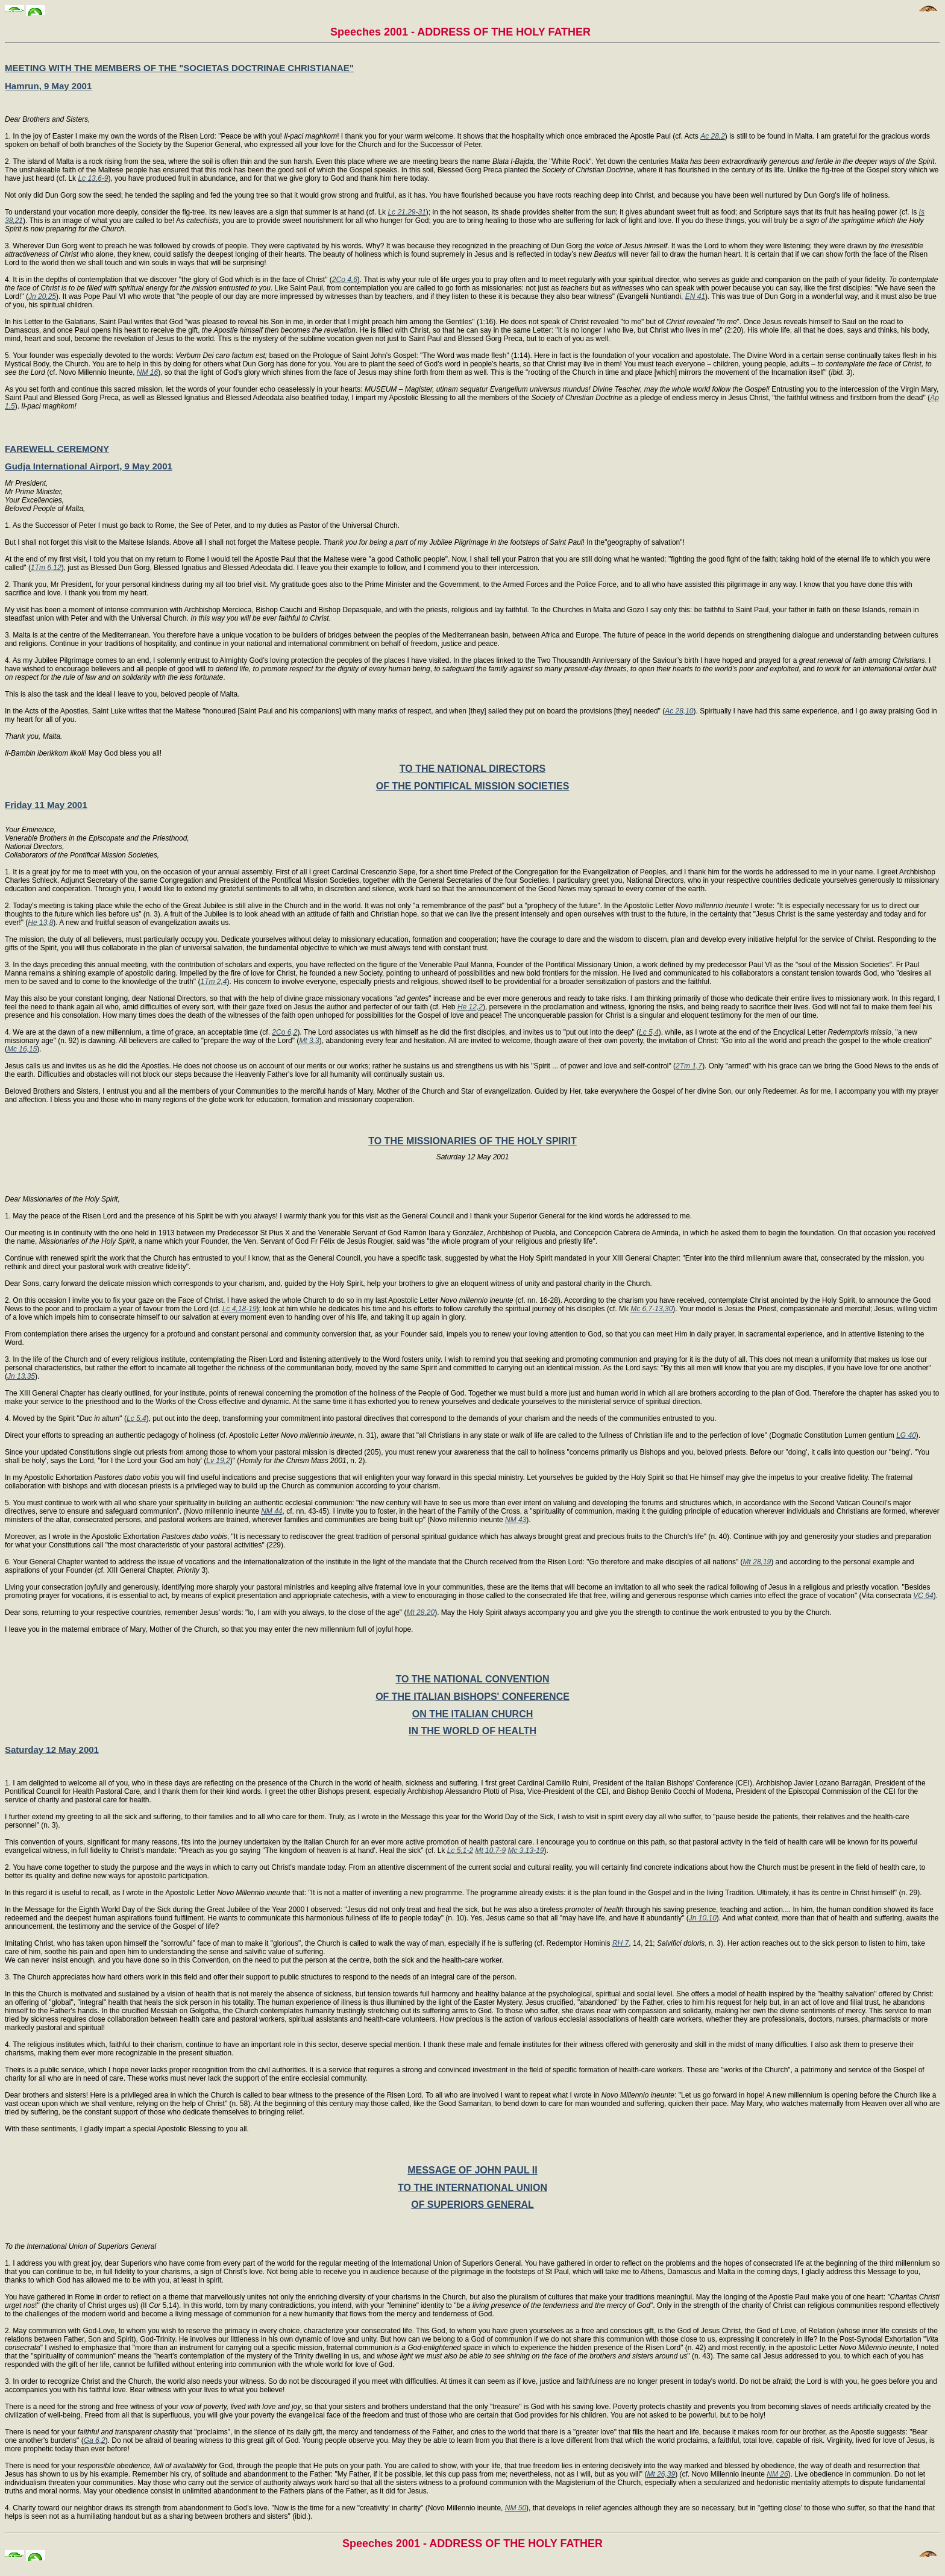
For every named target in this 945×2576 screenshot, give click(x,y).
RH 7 (620, 1943)
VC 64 (923, 1595)
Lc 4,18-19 (239, 1309)
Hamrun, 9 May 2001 (48, 86)
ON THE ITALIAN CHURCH (472, 1714)
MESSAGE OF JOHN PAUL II (472, 2170)
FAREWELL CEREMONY (57, 448)
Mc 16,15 (22, 1049)
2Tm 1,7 (689, 1066)
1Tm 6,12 (46, 567)
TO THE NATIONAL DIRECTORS (472, 768)
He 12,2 (470, 1007)
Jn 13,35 (21, 1376)
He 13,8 (40, 922)
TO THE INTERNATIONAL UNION (472, 2188)
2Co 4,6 (344, 279)
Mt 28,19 (757, 1562)
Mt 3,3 (309, 1040)
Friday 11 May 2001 (46, 805)
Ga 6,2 (94, 2440)
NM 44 (271, 1511)
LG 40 (906, 1435)
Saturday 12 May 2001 (52, 1749)
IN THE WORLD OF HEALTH (472, 1731)
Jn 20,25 (42, 296)
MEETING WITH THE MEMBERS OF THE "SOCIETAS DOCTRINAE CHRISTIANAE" (179, 68)
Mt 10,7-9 (490, 1850)
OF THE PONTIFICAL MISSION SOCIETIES (473, 786)
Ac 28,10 (679, 711)
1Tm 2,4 (213, 981)
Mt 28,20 (420, 1612)
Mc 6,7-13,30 (651, 1309)
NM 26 (777, 2474)
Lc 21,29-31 (406, 212)
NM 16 (147, 372)
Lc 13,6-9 (93, 178)
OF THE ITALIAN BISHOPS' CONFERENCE (472, 1696)
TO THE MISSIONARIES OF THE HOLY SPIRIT (472, 1141)
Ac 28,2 (712, 136)
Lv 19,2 (218, 1460)
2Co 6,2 (284, 1032)
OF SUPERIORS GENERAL (472, 2204)
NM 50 (515, 2508)
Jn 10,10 (703, 1918)
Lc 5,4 (649, 1032)
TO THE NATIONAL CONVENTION (472, 1679)
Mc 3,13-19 (525, 1850)
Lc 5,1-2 (460, 1850)
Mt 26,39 (661, 2474)
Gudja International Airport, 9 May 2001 (88, 466)
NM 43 (515, 1519)
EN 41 (695, 296)
